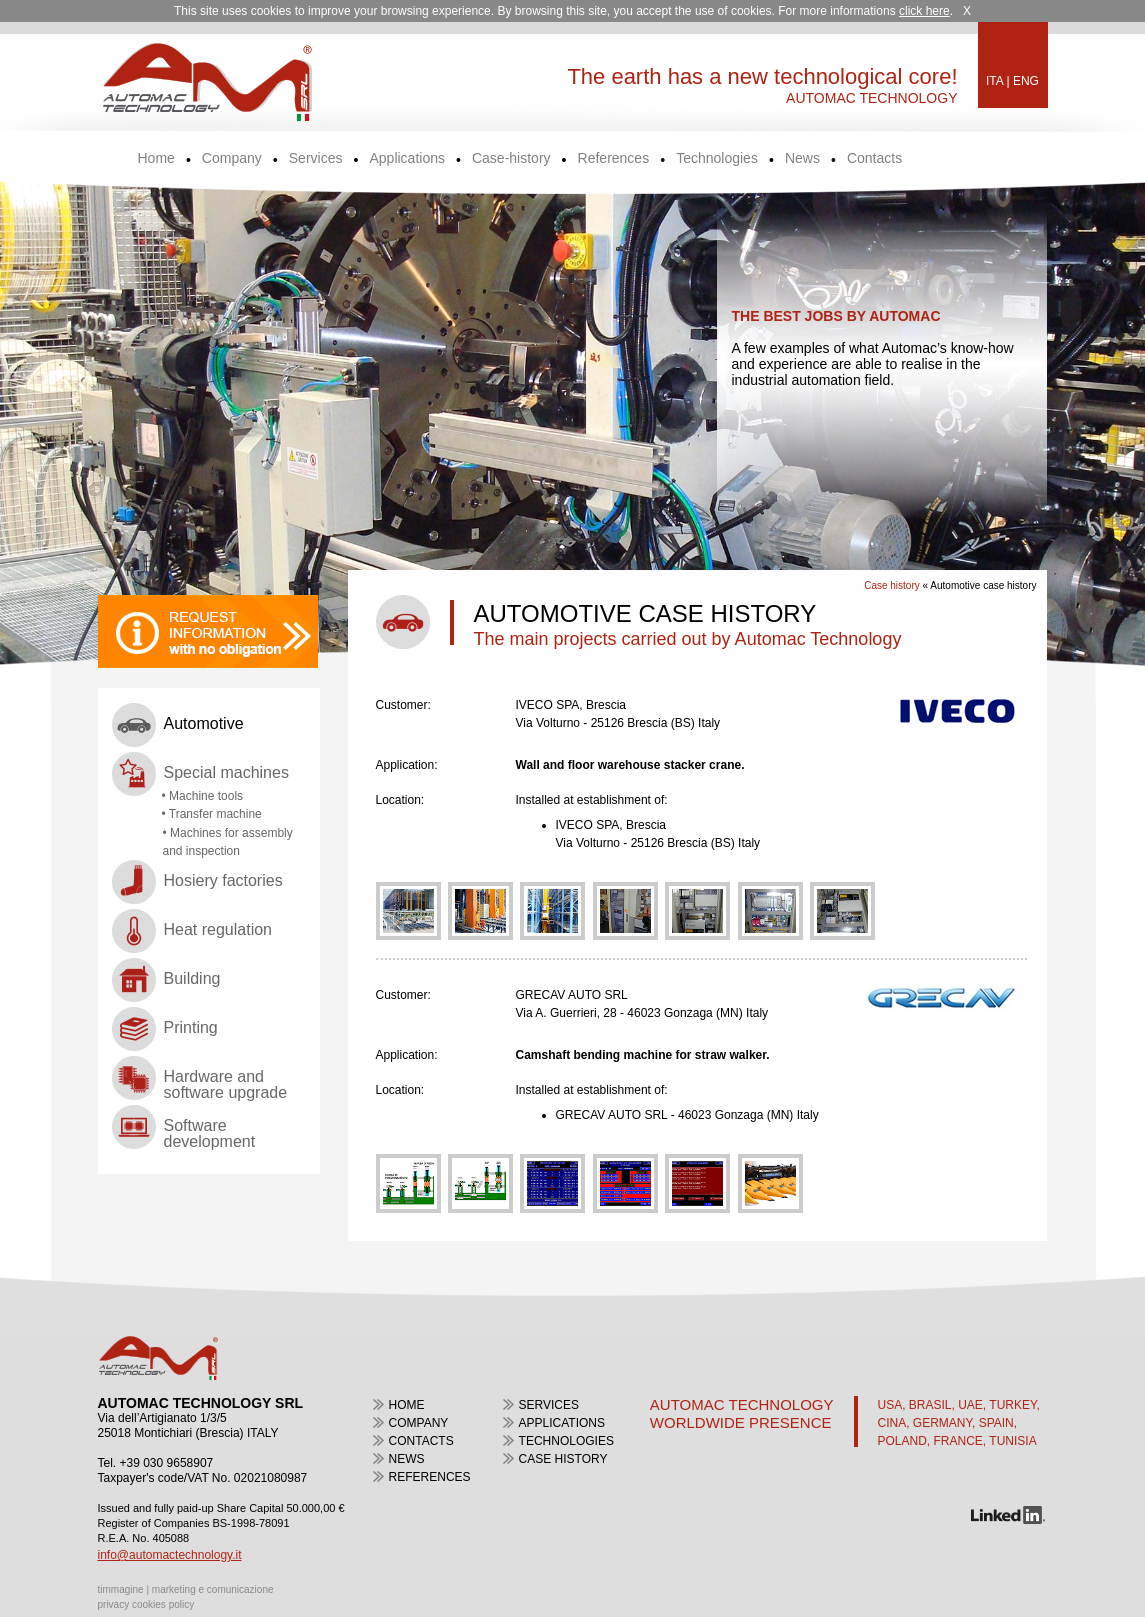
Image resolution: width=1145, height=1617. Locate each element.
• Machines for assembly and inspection (228, 842)
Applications (407, 158)
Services (316, 158)
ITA (994, 81)
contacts (421, 1441)
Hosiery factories (223, 880)
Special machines (226, 772)
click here (924, 11)
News (802, 158)
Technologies (717, 158)
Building (192, 978)
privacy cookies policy (146, 1604)
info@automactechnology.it (170, 1555)
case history (563, 1459)
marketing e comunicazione (213, 1589)
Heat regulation (218, 929)
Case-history (511, 158)
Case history (892, 585)
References (614, 158)
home (407, 1405)
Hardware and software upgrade (226, 1084)
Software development (210, 1133)
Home (156, 158)
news (407, 1459)
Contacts (874, 158)
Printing (191, 1027)
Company (232, 158)
